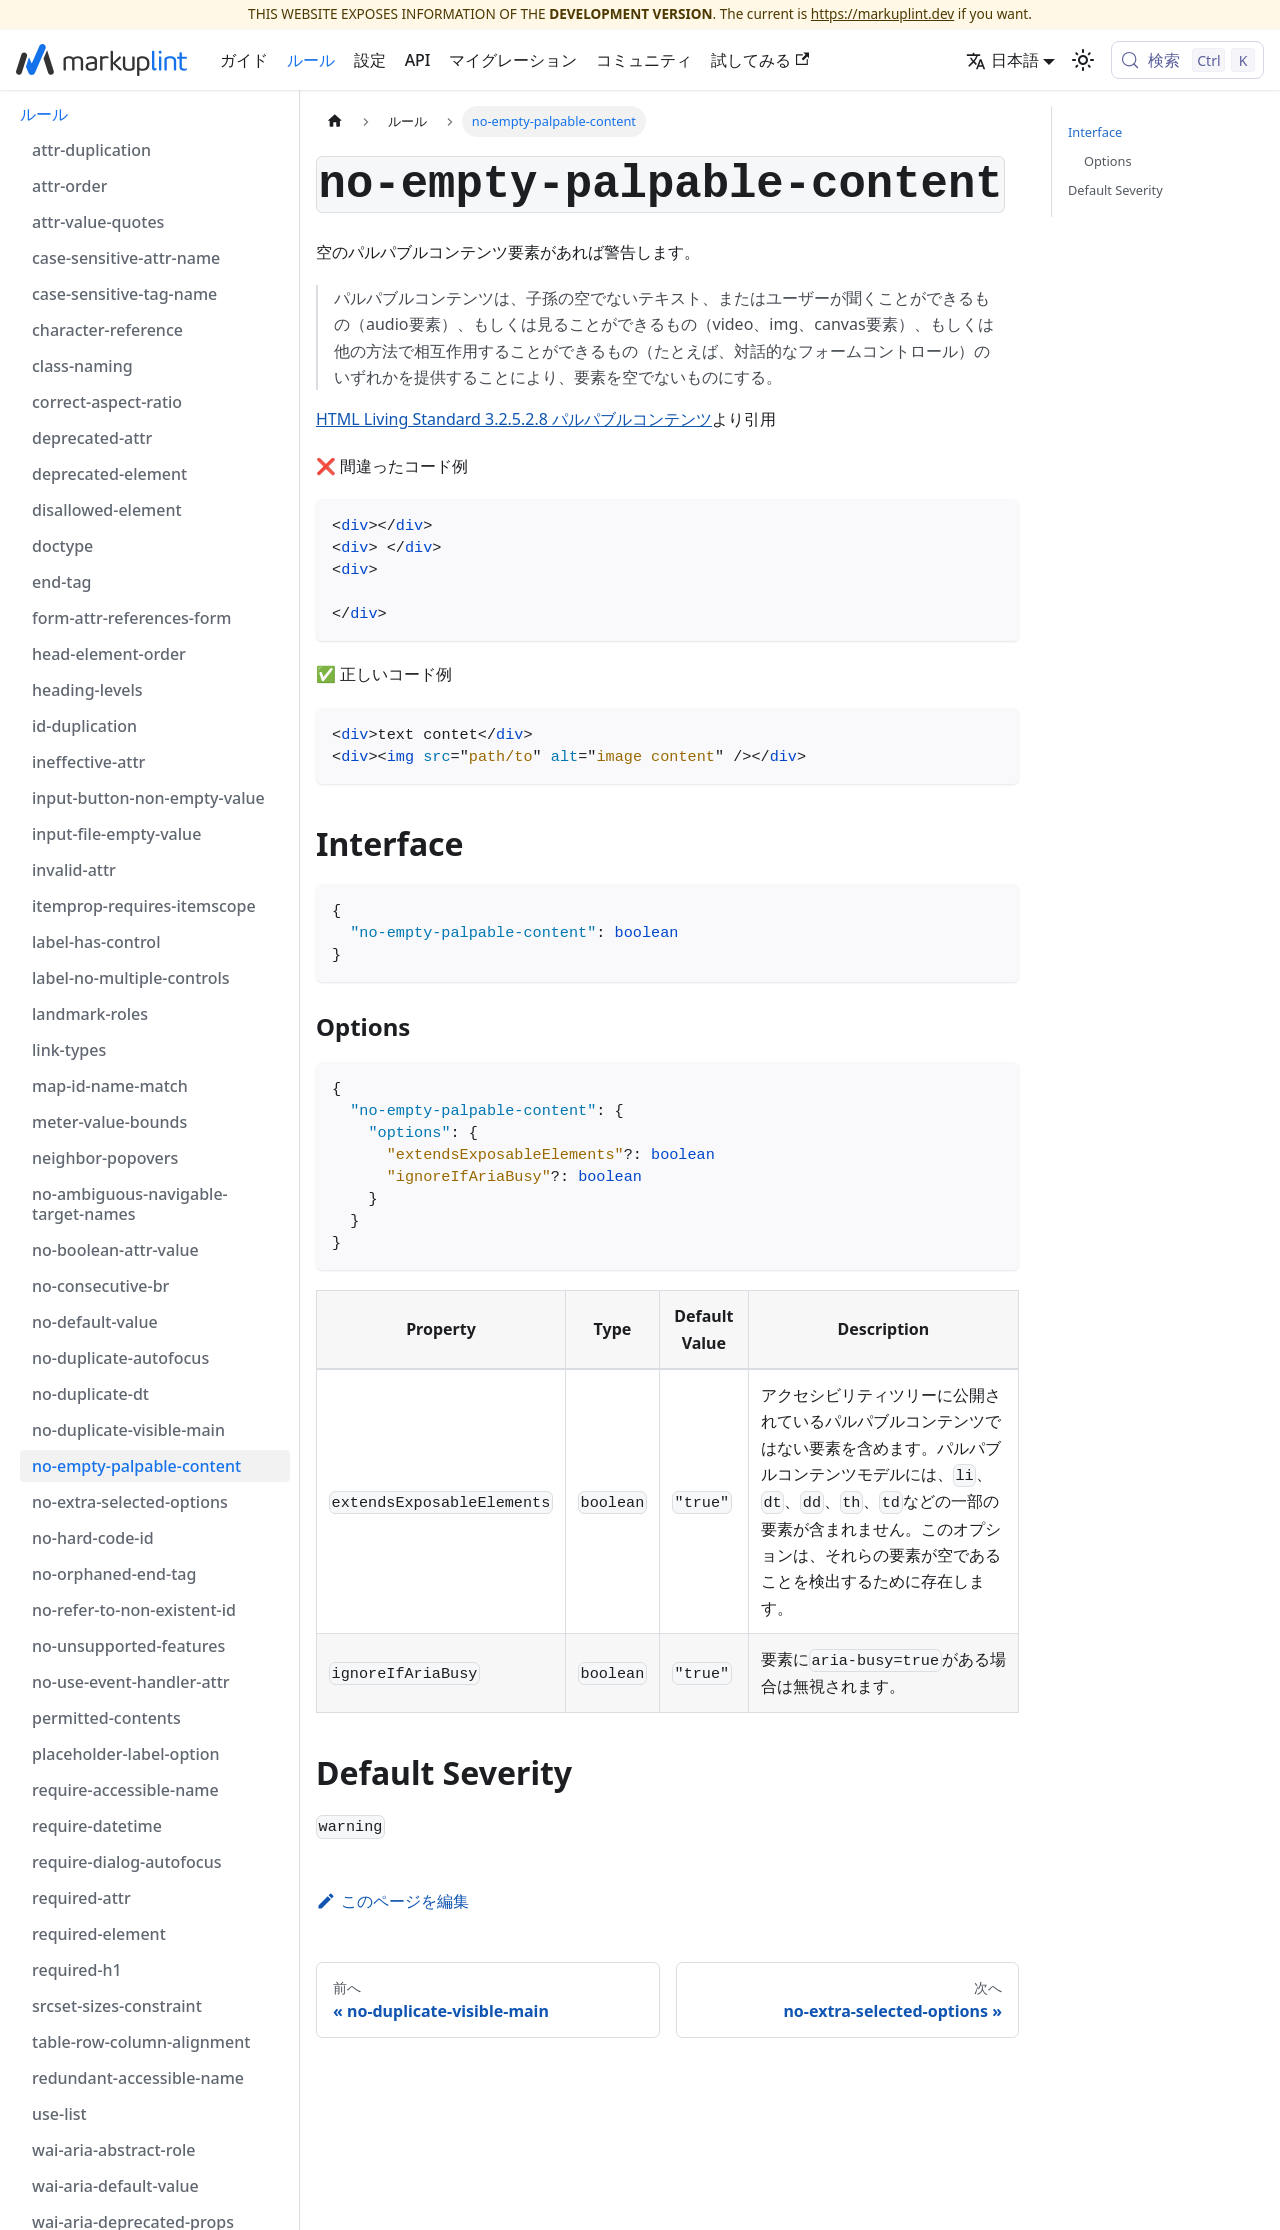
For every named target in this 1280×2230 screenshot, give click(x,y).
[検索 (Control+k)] (1187, 60)
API (418, 60)
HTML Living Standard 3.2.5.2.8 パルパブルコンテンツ (514, 419)
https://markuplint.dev (882, 13)
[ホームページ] (335, 121)
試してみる (760, 60)
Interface (1095, 132)
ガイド (244, 60)
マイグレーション (513, 60)
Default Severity (1115, 190)
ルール (311, 60)
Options (1108, 161)
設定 (370, 60)
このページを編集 (392, 1901)
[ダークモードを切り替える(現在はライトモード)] (1083, 60)
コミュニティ (644, 60)
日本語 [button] (1002, 60)
